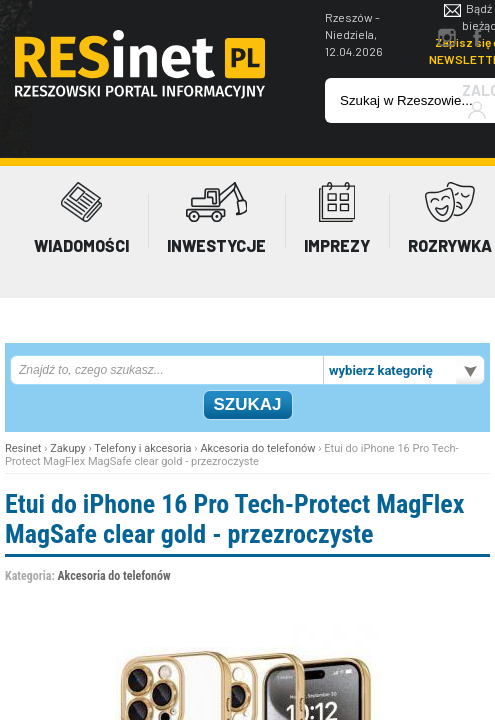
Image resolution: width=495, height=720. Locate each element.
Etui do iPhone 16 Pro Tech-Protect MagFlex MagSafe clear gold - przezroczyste (234, 519)
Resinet (23, 448)
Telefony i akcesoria (142, 448)
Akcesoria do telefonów (257, 448)
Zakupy (68, 448)
